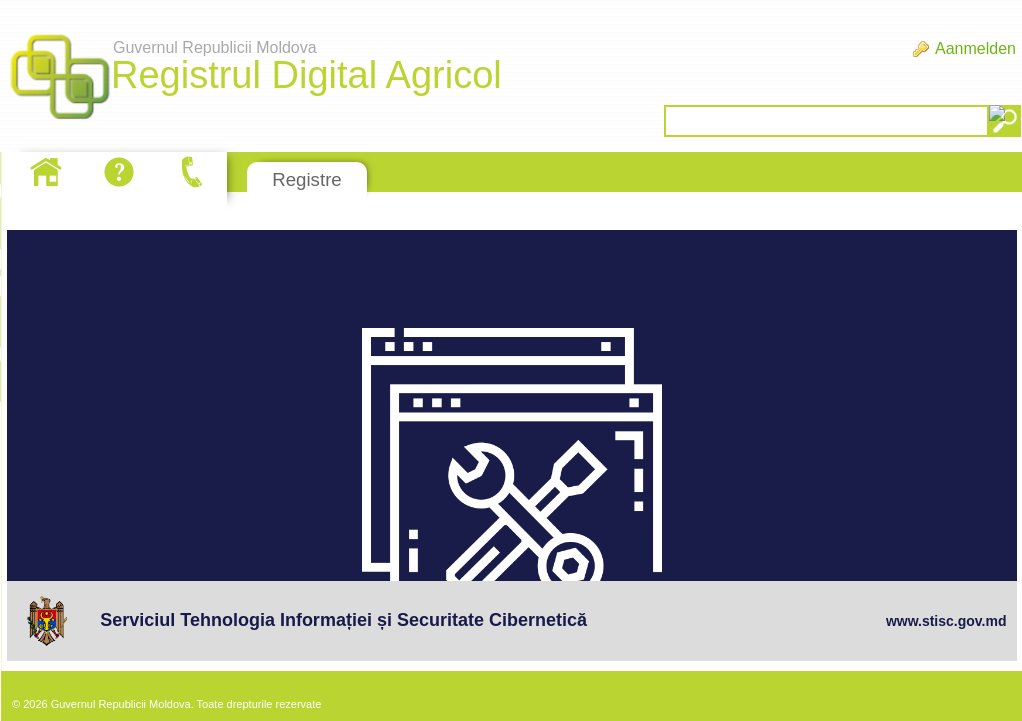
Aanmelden (975, 48)
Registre (306, 179)
